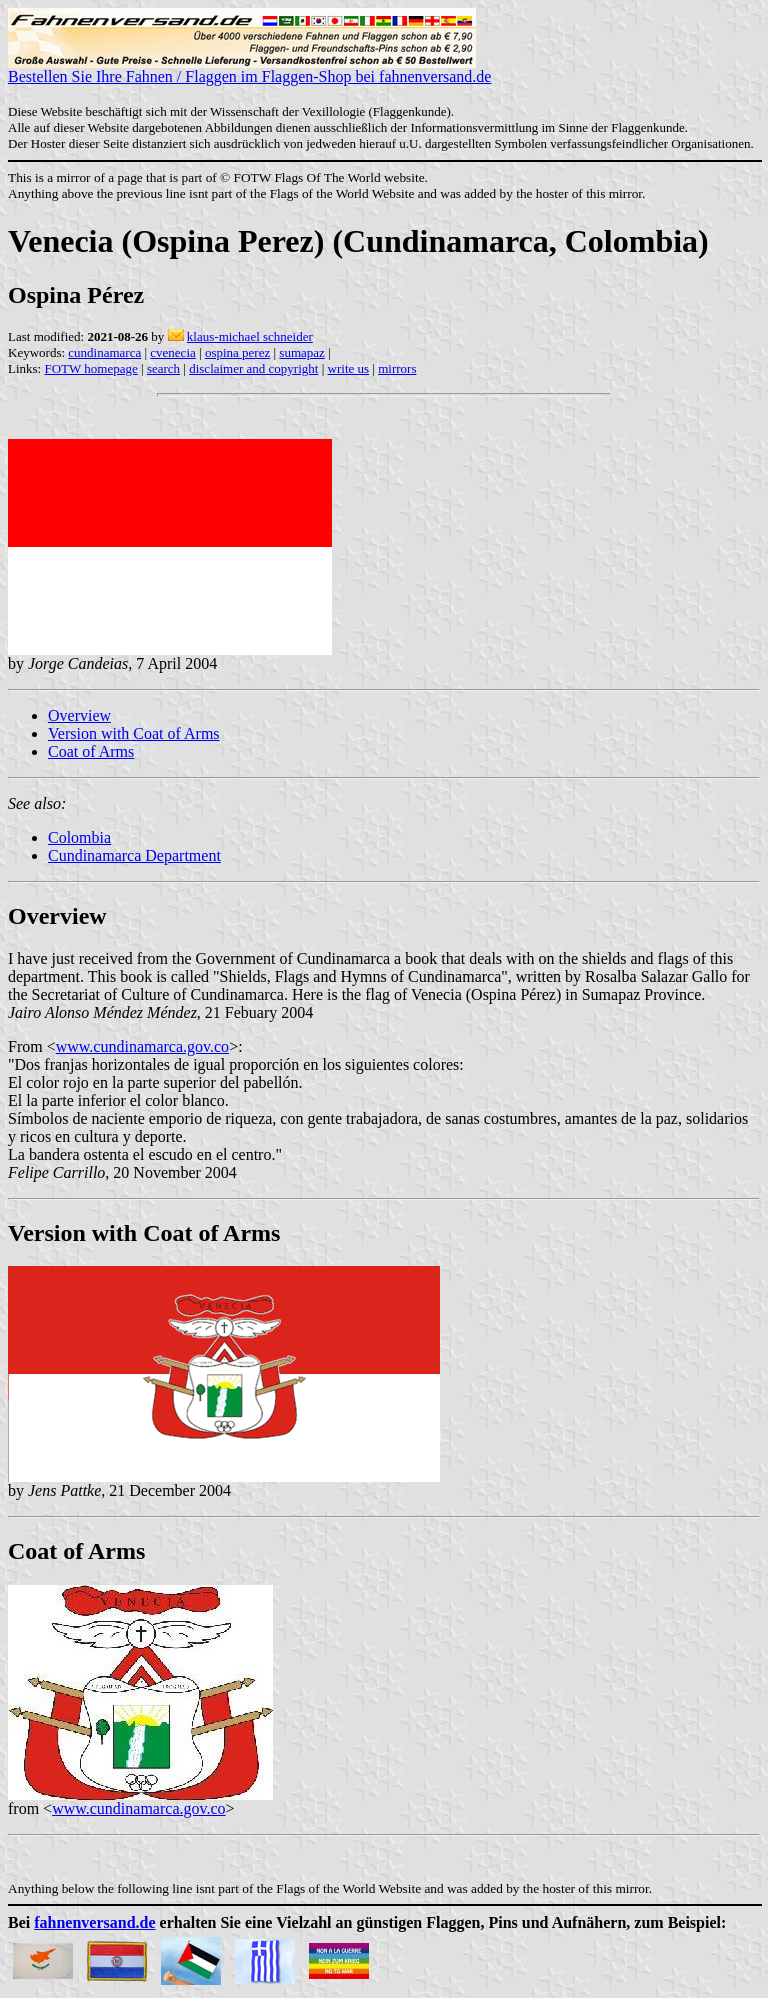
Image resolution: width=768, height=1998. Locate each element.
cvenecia (172, 352)
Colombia (79, 837)
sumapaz (301, 352)
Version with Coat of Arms (134, 733)
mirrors (397, 368)
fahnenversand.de (94, 1922)
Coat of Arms (91, 751)
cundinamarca (104, 352)
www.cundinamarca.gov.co (142, 1046)
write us (349, 368)
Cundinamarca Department (134, 855)
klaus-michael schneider (250, 336)
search (163, 368)
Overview (79, 715)
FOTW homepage (90, 368)
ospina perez (237, 352)
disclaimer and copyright (253, 368)
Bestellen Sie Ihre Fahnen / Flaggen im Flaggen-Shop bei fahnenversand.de (249, 69)
